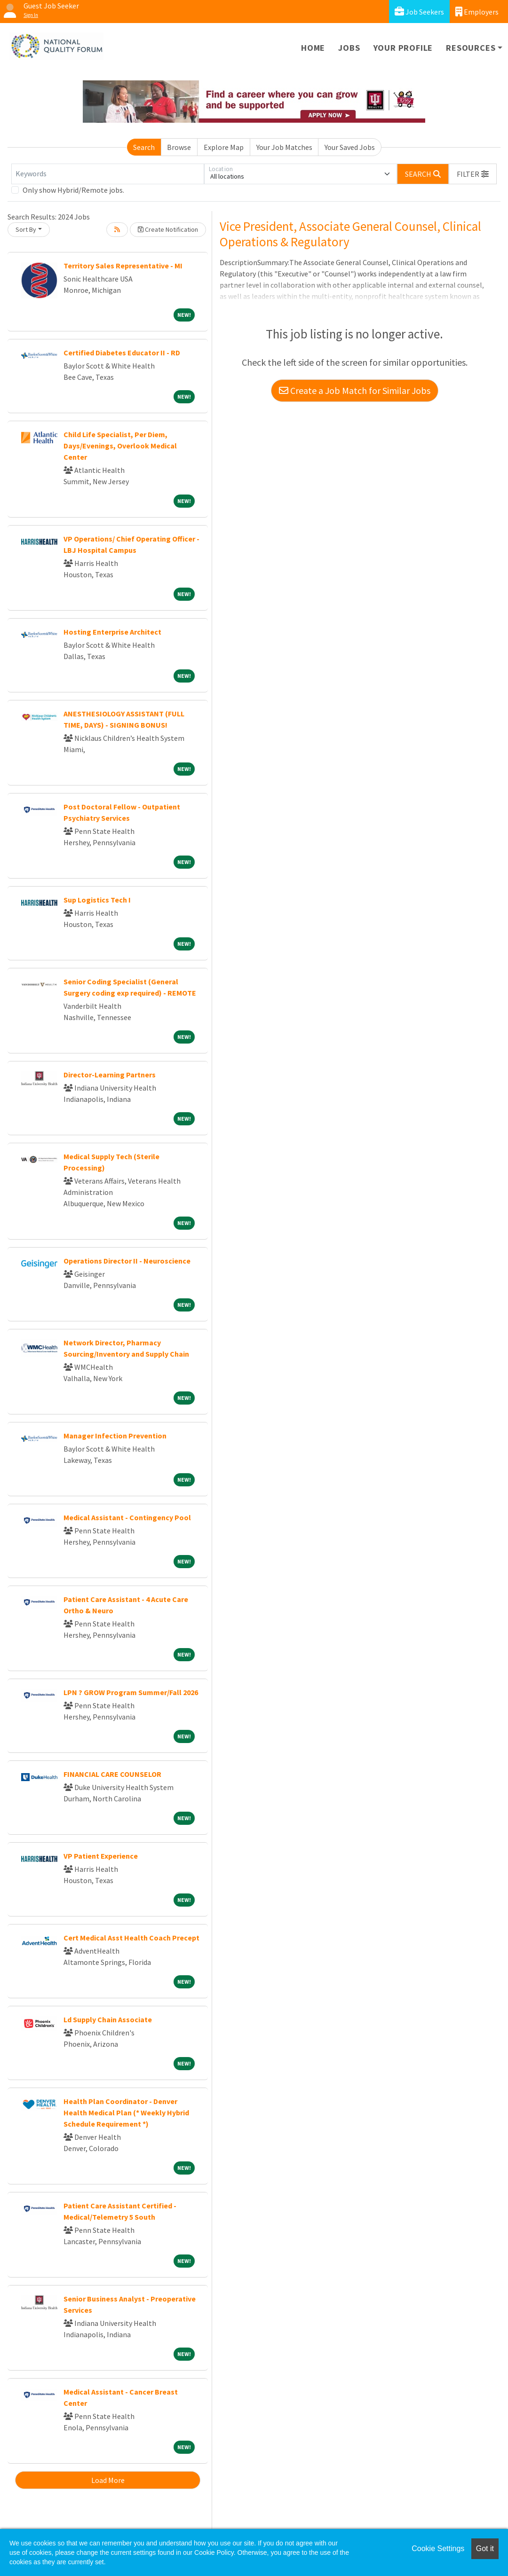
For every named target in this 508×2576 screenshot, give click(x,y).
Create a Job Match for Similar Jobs (354, 390)
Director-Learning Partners (110, 1074)
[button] (473, 174)
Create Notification (168, 229)
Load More (108, 2480)
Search (144, 147)
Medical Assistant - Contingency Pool (127, 1517)
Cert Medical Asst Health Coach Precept (131, 1937)
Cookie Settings (438, 2548)
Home (313, 47)
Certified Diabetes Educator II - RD (122, 352)
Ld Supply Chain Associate (108, 2019)
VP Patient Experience (101, 1856)
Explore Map (224, 147)
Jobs (349, 47)
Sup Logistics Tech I (97, 899)
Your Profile (403, 47)
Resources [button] (470, 47)
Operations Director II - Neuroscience (127, 1260)
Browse (179, 147)
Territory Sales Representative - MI (123, 265)
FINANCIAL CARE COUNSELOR (112, 1774)
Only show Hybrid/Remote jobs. (73, 190)
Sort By (26, 229)
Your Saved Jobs (350, 147)
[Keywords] (107, 174)
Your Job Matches (284, 147)
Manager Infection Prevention (115, 1435)
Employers (477, 11)
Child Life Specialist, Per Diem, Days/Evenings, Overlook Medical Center (120, 446)
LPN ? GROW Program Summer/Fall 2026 (131, 1692)
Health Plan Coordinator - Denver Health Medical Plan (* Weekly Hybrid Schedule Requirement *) (126, 2112)
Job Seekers (419, 11)
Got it (485, 2548)
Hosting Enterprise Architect (112, 631)
